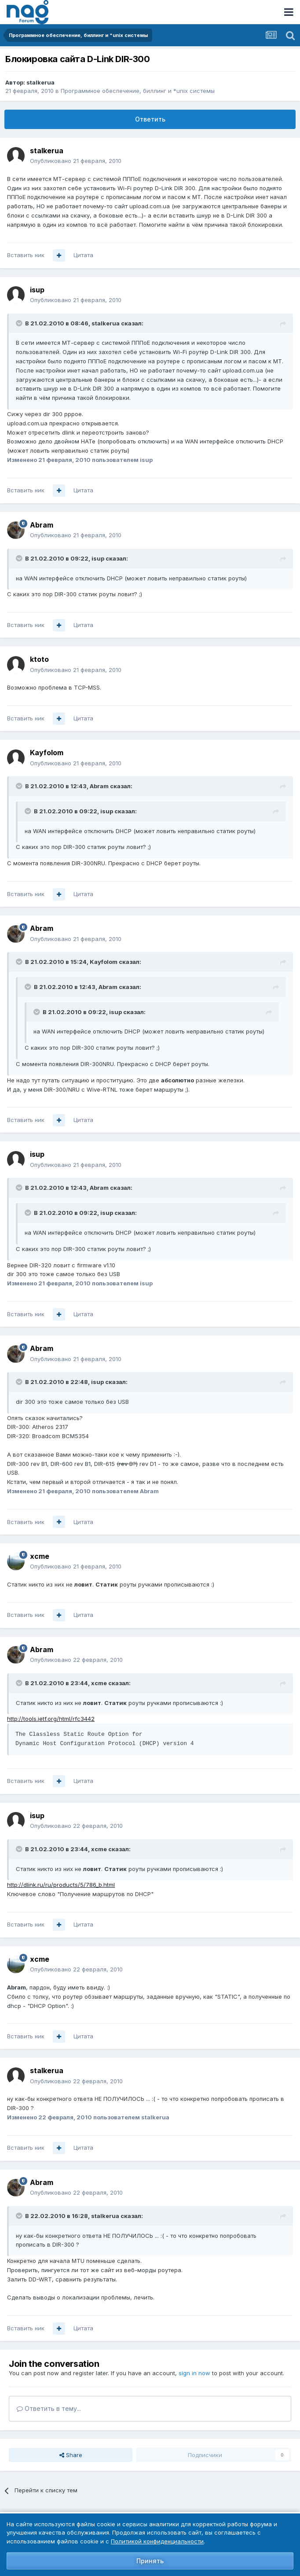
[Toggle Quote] (20, 323)
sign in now (194, 2373)
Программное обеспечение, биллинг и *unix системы (138, 90)
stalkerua (40, 82)
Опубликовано (75, 160)
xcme (39, 1556)
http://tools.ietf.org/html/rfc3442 (51, 1718)
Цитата (83, 254)
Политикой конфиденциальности (157, 2541)
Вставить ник (25, 254)
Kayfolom (46, 752)
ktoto (39, 659)
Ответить (150, 119)
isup (37, 289)
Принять (150, 2561)
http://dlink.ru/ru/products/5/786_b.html (61, 1884)
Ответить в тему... (49, 2408)
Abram (41, 524)
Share (70, 2455)
